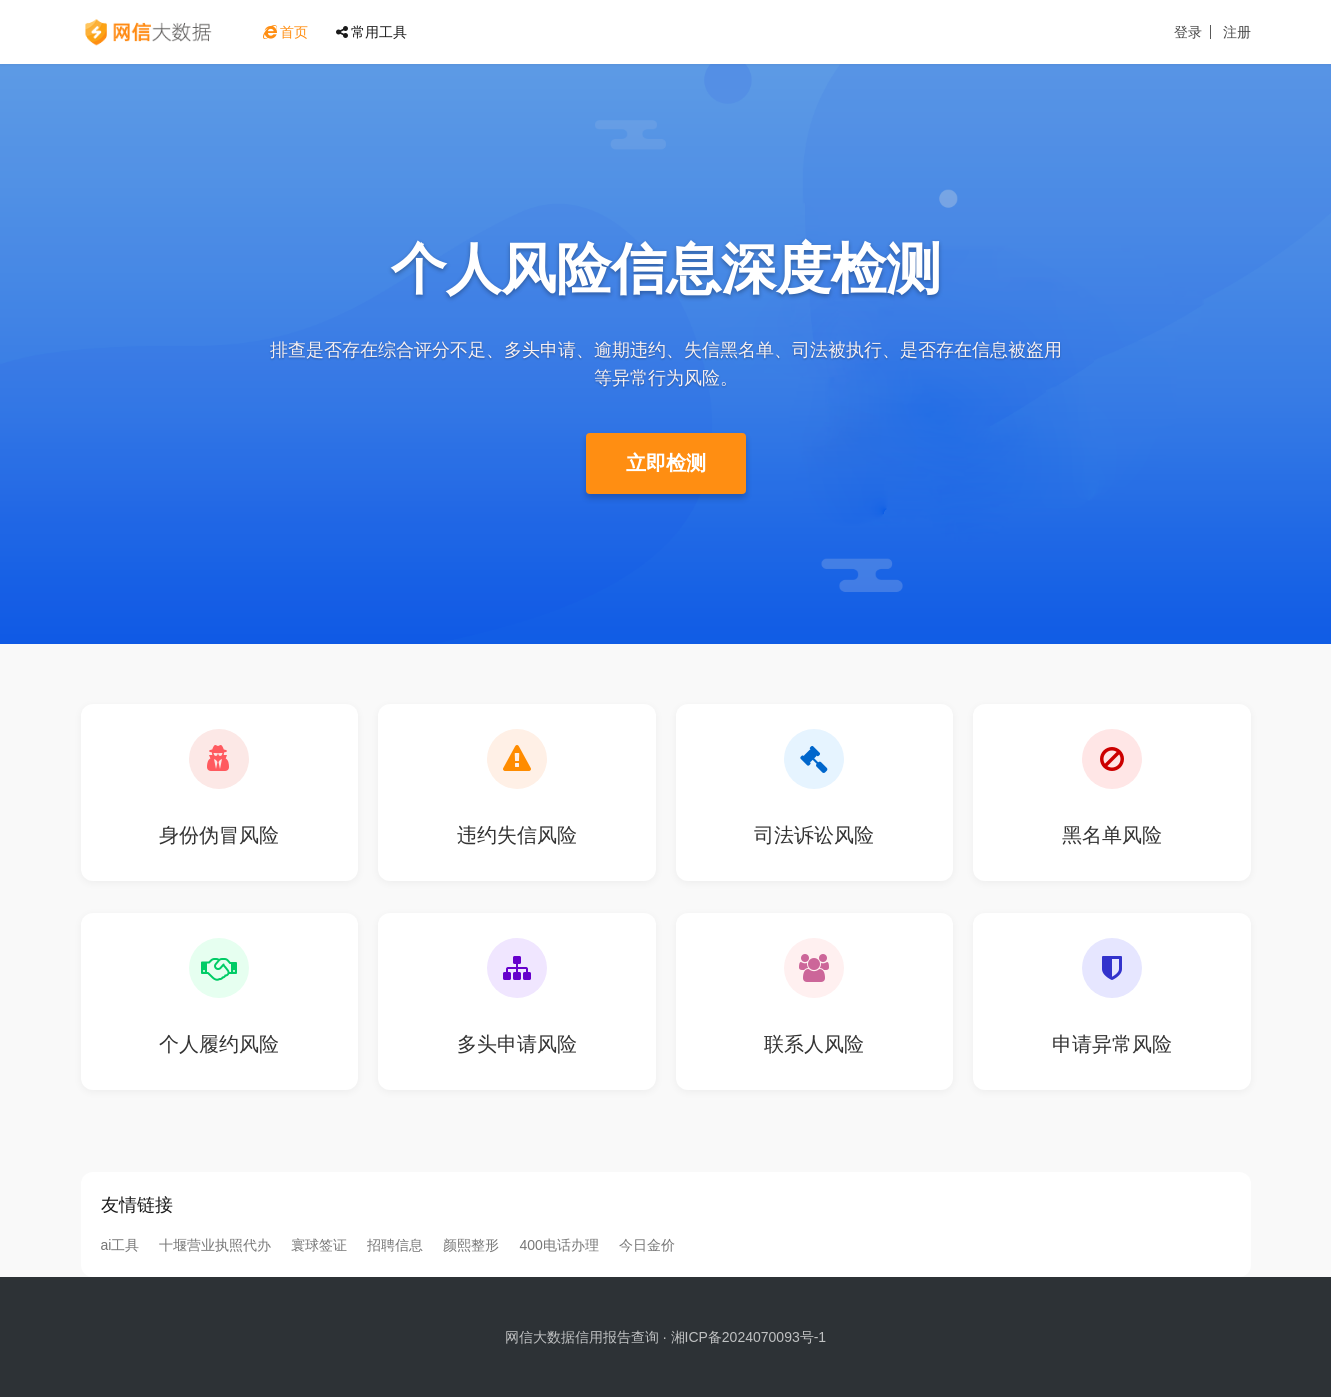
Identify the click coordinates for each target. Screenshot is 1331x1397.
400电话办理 (558, 1245)
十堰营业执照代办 (215, 1245)
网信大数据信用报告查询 (582, 1337)
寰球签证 (319, 1245)
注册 (1237, 32)
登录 (1188, 32)
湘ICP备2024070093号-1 (749, 1337)
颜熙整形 (471, 1245)
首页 (285, 32)
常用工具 (371, 32)
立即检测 (666, 463)
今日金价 (647, 1245)
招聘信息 (395, 1245)
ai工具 (120, 1245)
